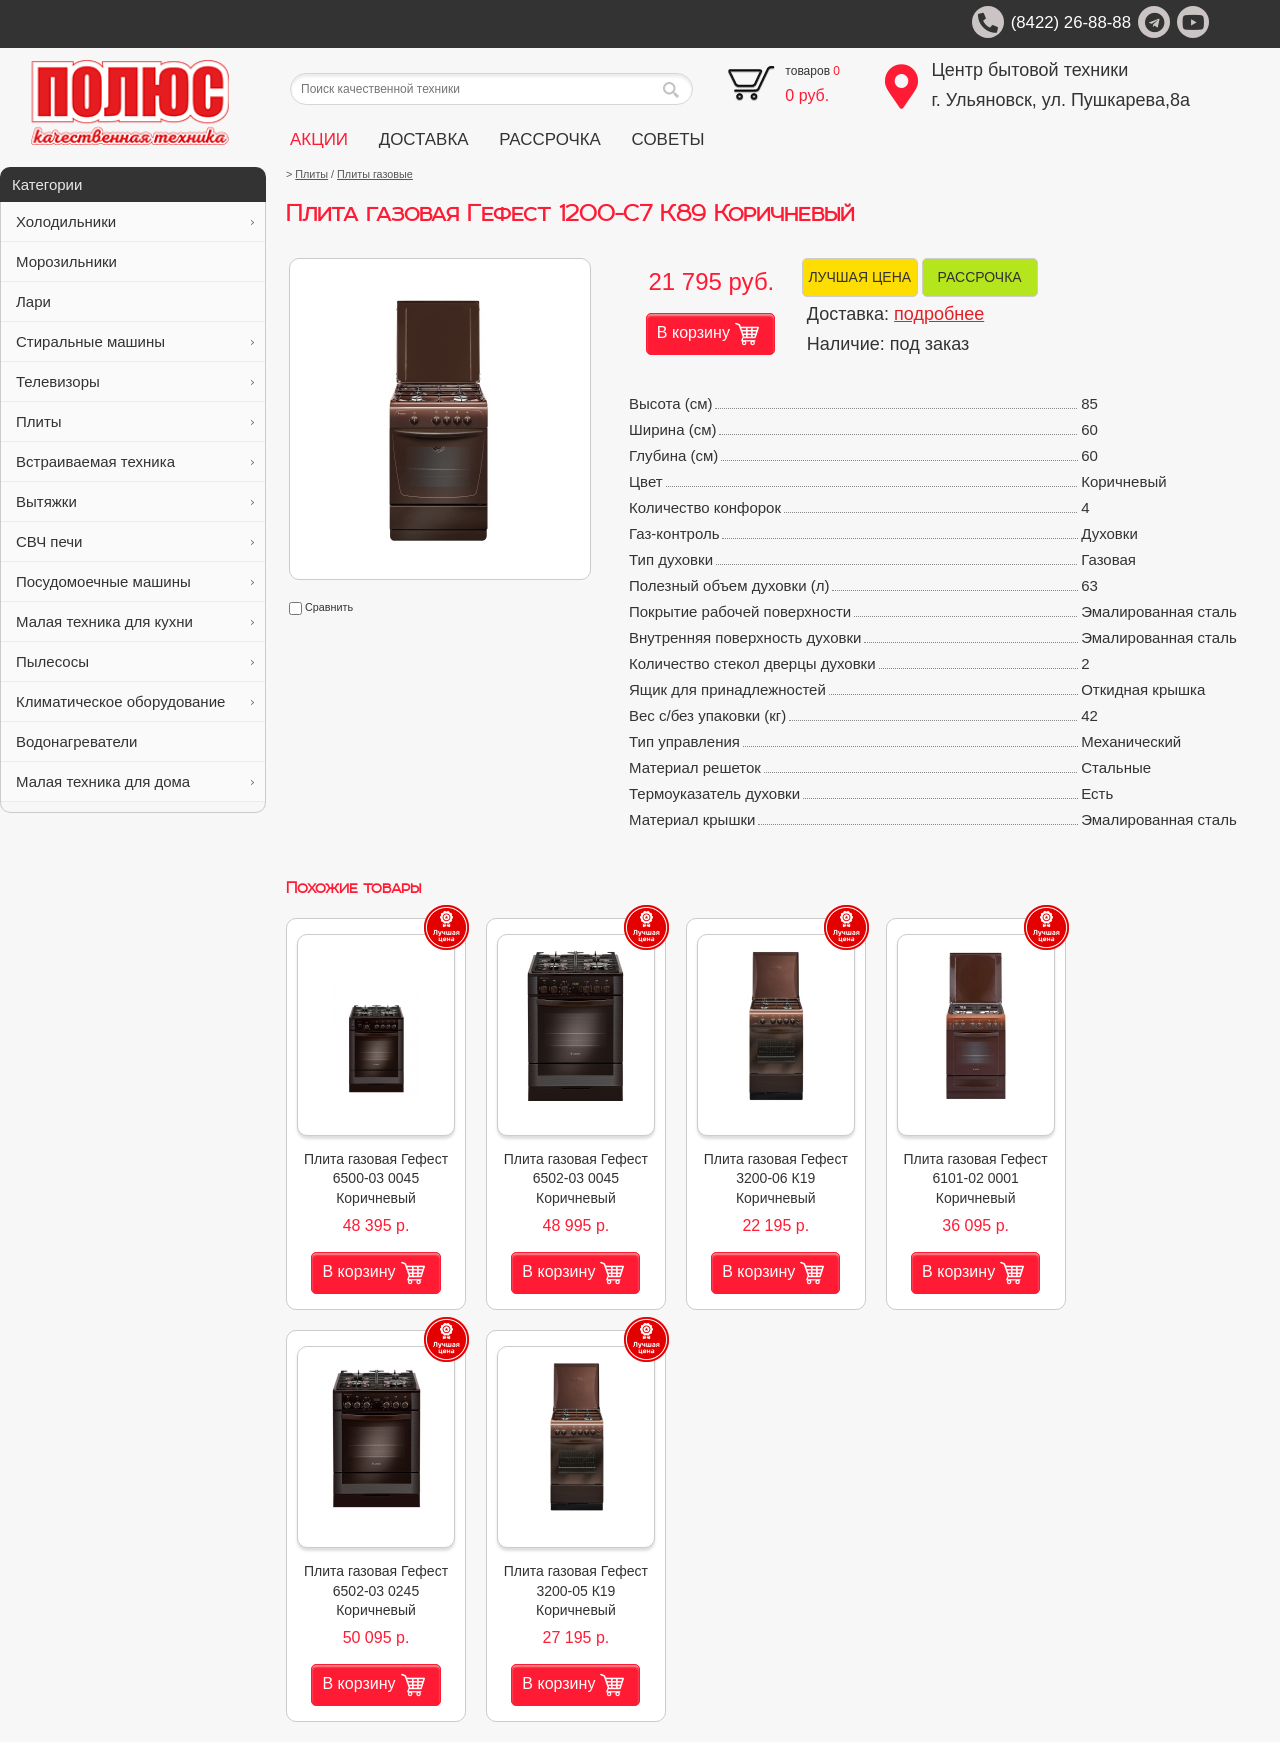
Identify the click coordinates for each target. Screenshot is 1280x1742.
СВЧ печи (135, 541)
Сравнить (321, 607)
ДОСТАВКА (424, 139)
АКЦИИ (319, 139)
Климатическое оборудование (135, 701)
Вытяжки (135, 501)
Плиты (135, 421)
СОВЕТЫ (668, 139)
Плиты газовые (375, 174)
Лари (135, 301)
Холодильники (135, 221)
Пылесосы (135, 661)
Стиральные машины (135, 341)
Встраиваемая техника (135, 461)
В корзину (708, 334)
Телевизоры (135, 381)
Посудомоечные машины (135, 581)
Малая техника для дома (135, 781)
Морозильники (135, 261)
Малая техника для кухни (135, 621)
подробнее (939, 314)
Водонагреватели (135, 741)
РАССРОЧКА (550, 139)
